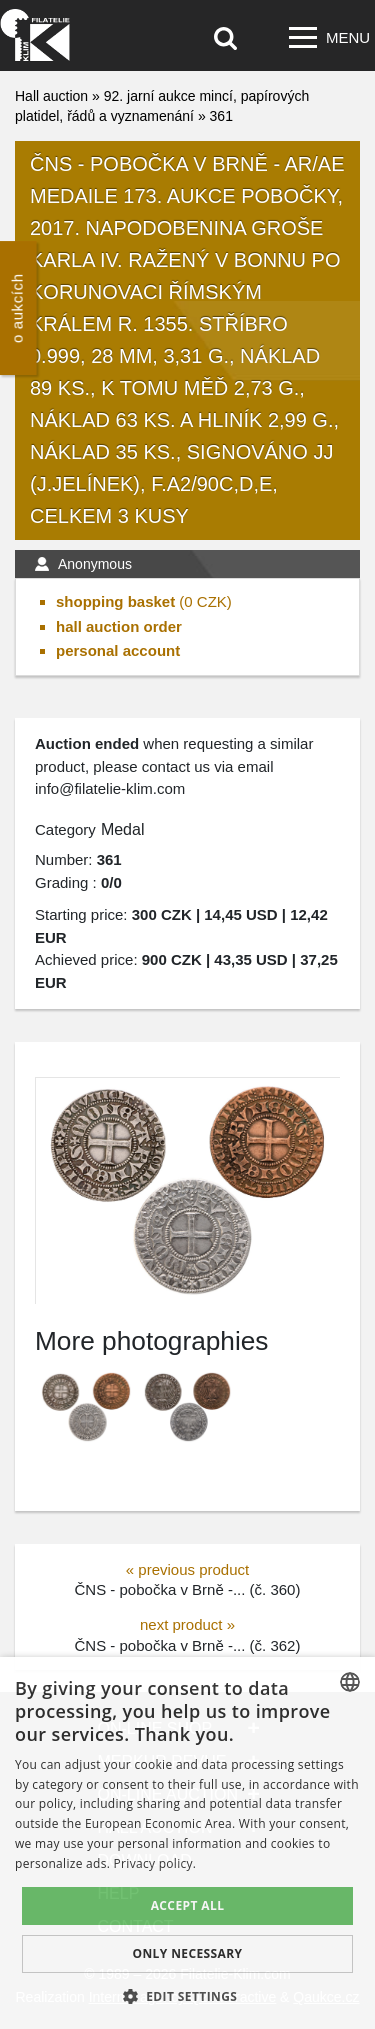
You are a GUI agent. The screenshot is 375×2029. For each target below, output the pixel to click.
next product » (187, 1624)
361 (221, 116)
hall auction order (119, 626)
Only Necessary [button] (187, 1953)
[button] (188, 1996)
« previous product (187, 1569)
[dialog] (187, 1843)
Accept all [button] (188, 1905)
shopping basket (115, 601)
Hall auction (51, 96)
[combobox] (350, 1682)
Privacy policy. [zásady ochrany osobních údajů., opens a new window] (155, 1863)
